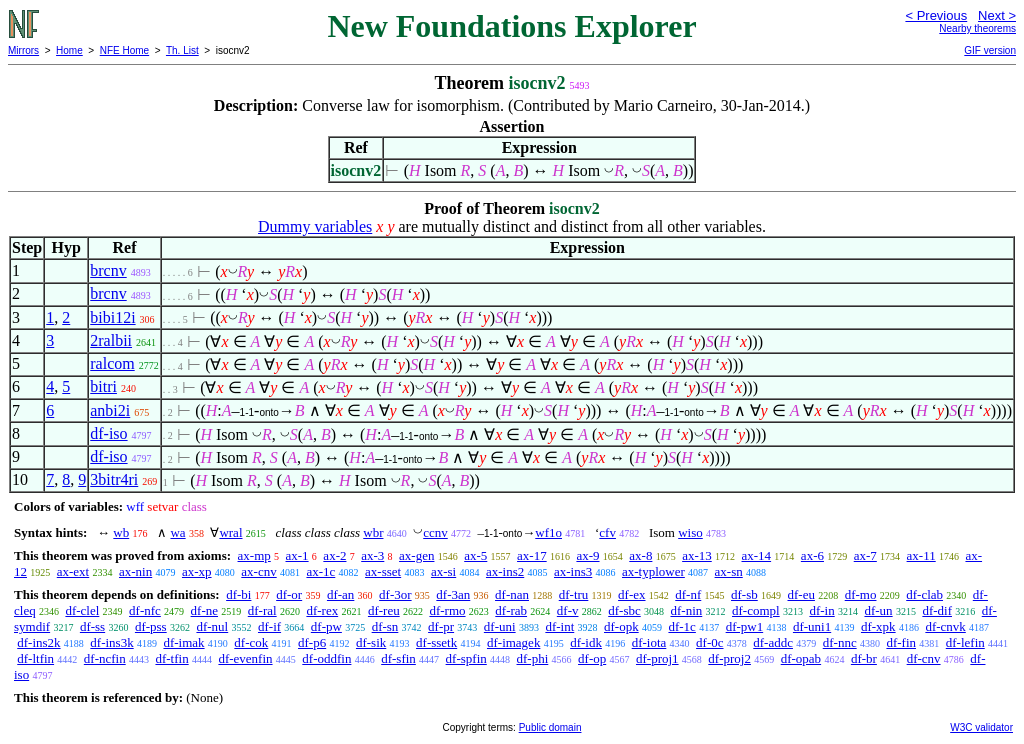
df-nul (212, 626)
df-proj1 (657, 658)
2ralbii (111, 340)
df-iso (108, 433)
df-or (289, 594)
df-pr (441, 626)
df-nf (688, 594)
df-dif (937, 610)
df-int (559, 626)
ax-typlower (653, 571)
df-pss (151, 626)
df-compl (756, 610)
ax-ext (73, 571)
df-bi (238, 594)
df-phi (533, 658)
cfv (607, 532)
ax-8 (640, 555)
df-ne (204, 610)
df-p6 (312, 642)
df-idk (586, 642)
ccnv (435, 532)
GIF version (990, 50)
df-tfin (171, 658)
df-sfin (398, 658)
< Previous (936, 15)
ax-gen (416, 555)
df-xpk (878, 626)
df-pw (326, 626)
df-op (592, 658)
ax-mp (254, 555)
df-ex (631, 594)
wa (177, 532)
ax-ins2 (505, 571)
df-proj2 (729, 658)
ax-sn (729, 571)
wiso (690, 532)
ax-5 (475, 555)
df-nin (686, 610)
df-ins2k (38, 642)
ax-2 (334, 555)
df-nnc (840, 642)
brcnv (108, 270)
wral (230, 532)
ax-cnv (258, 571)
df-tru (574, 594)
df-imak (183, 642)
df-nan (512, 594)
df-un (878, 610)
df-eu (801, 594)
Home (69, 50)
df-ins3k (111, 642)
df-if (269, 626)
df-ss (92, 626)
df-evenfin (245, 658)
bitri (103, 386)
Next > (997, 15)
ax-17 (532, 555)
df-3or (395, 594)
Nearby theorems (977, 28)
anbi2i (110, 410)
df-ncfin (105, 658)
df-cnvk (945, 626)
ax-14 (757, 555)
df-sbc (624, 610)
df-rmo (447, 610)
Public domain (550, 727)
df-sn (385, 626)
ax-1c (320, 571)
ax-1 (297, 555)
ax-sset (383, 571)
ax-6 (812, 555)
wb (121, 532)
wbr (373, 532)
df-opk (621, 626)
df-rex (322, 610)
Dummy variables (315, 226)
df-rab (511, 610)
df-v (568, 610)
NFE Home (124, 50)
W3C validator (981, 727)
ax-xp (197, 571)
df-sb (744, 594)
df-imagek (513, 642)
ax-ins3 (573, 571)
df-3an (453, 594)
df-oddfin (326, 658)
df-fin (901, 642)
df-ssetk (436, 642)
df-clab (924, 594)
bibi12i (112, 317)
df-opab (801, 658)
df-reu (384, 610)
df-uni (500, 626)
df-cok (251, 642)
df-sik (371, 642)
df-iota (649, 642)
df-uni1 (812, 626)
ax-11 (921, 555)
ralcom (112, 363)
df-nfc (145, 610)
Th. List (182, 50)
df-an (340, 594)
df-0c (709, 642)
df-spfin (466, 658)
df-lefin (965, 642)
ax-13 (697, 555)
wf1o (548, 532)
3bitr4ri (114, 479)
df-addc (773, 642)
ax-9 (587, 555)
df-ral (262, 610)
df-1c (681, 626)
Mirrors (23, 50)
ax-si (443, 571)
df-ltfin (35, 658)
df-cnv (924, 658)
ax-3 (372, 555)
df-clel (82, 610)
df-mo (861, 594)
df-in (821, 610)
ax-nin (135, 571)
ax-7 (865, 555)
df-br (864, 658)
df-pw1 (745, 626)
